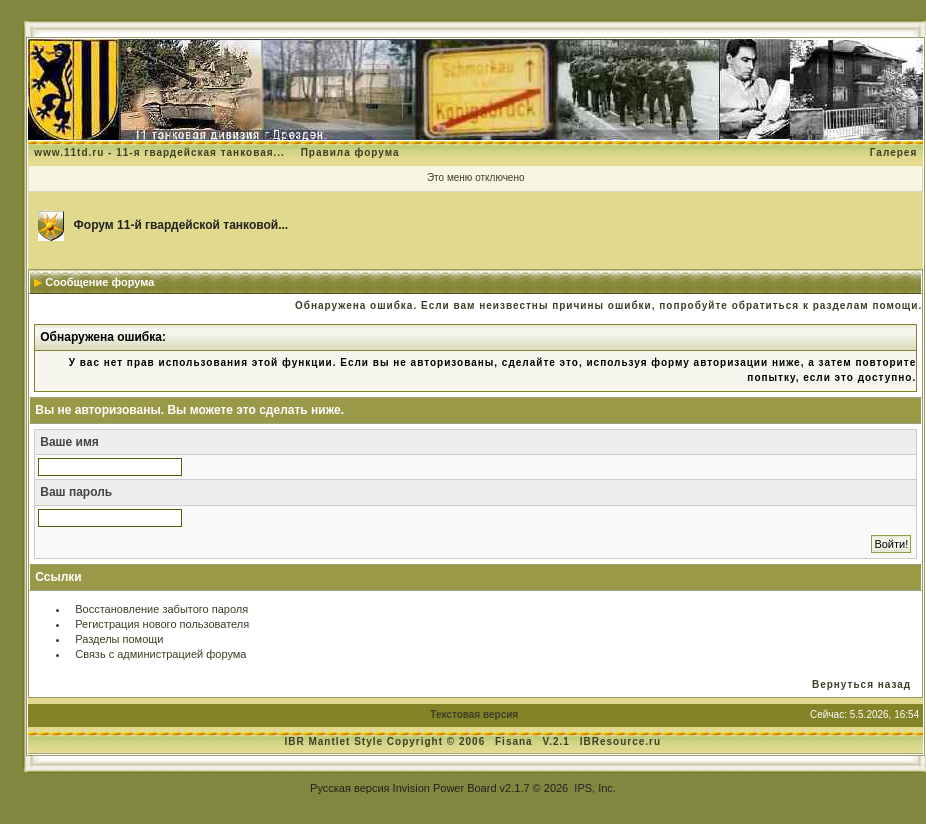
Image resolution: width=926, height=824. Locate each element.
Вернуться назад (861, 684)
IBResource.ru (620, 741)
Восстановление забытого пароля (161, 609)
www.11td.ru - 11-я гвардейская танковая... (159, 152)
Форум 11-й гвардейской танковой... (181, 225)
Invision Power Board (445, 788)
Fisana (515, 741)
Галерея (893, 152)
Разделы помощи (119, 639)
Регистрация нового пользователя (162, 624)
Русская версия (349, 788)
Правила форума (350, 152)
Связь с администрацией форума (160, 654)
